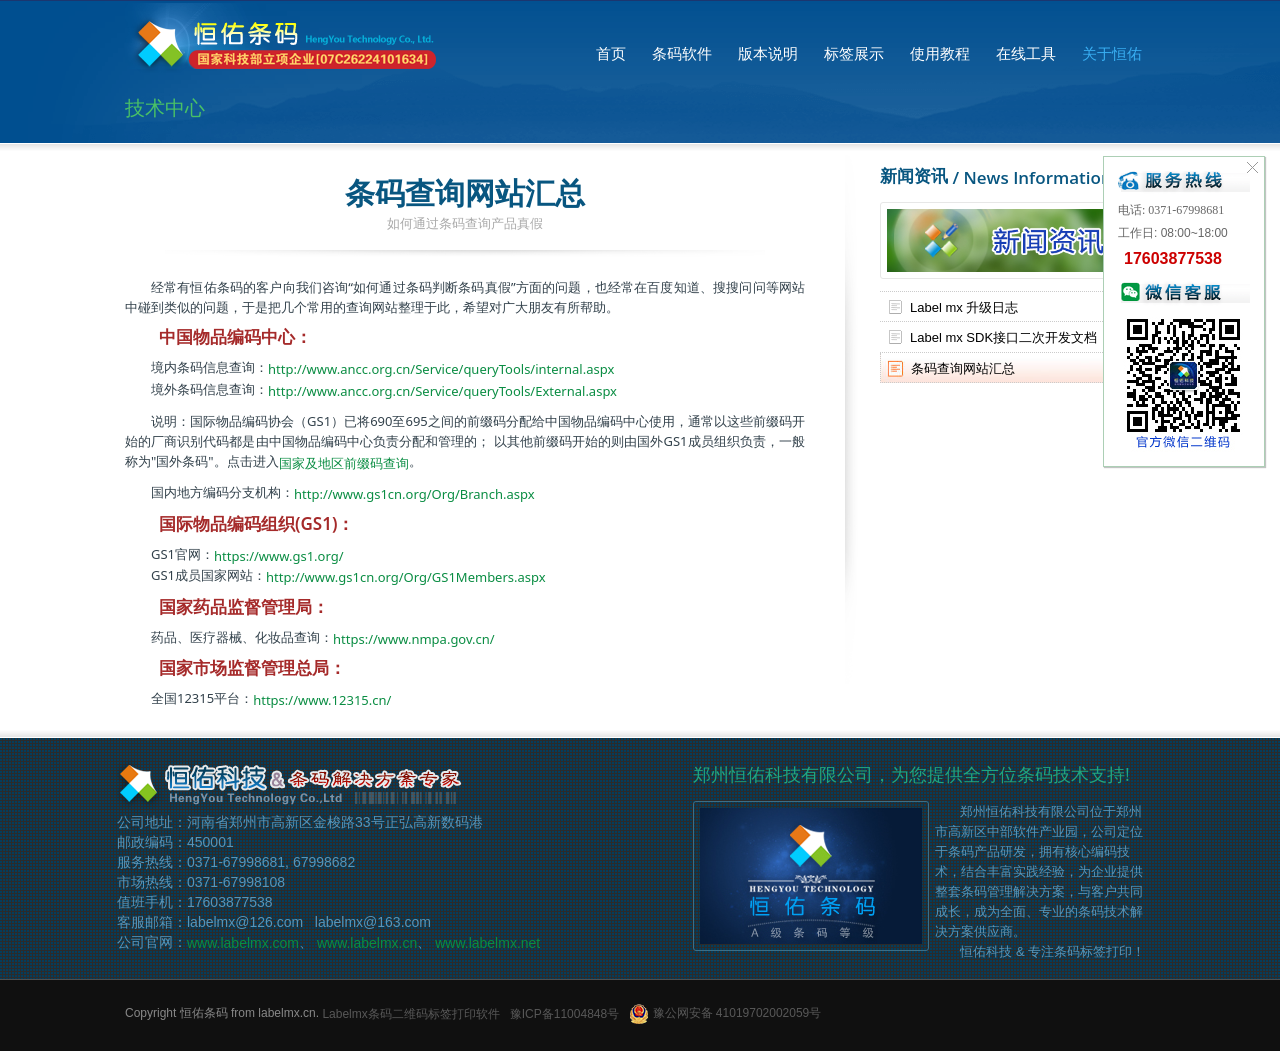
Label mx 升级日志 (964, 306)
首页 (611, 53)
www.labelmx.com (243, 943)
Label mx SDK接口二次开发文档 (1003, 337)
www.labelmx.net (487, 943)
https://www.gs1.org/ (279, 555)
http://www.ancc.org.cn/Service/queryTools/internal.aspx (441, 369)
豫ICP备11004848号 (564, 1013)
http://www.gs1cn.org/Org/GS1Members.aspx (406, 577)
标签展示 (854, 53)
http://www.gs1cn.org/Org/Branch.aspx (414, 494)
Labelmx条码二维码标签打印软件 (410, 1013)
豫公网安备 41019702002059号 (725, 1013)
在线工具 (1026, 53)
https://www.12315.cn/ (322, 700)
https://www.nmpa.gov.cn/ (414, 638)
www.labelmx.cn (367, 943)
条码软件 (682, 53)
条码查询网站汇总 (963, 367)
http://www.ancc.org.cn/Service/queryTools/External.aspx (442, 391)
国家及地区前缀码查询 (344, 462)
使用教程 (940, 53)
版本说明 (768, 53)
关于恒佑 (1112, 53)
